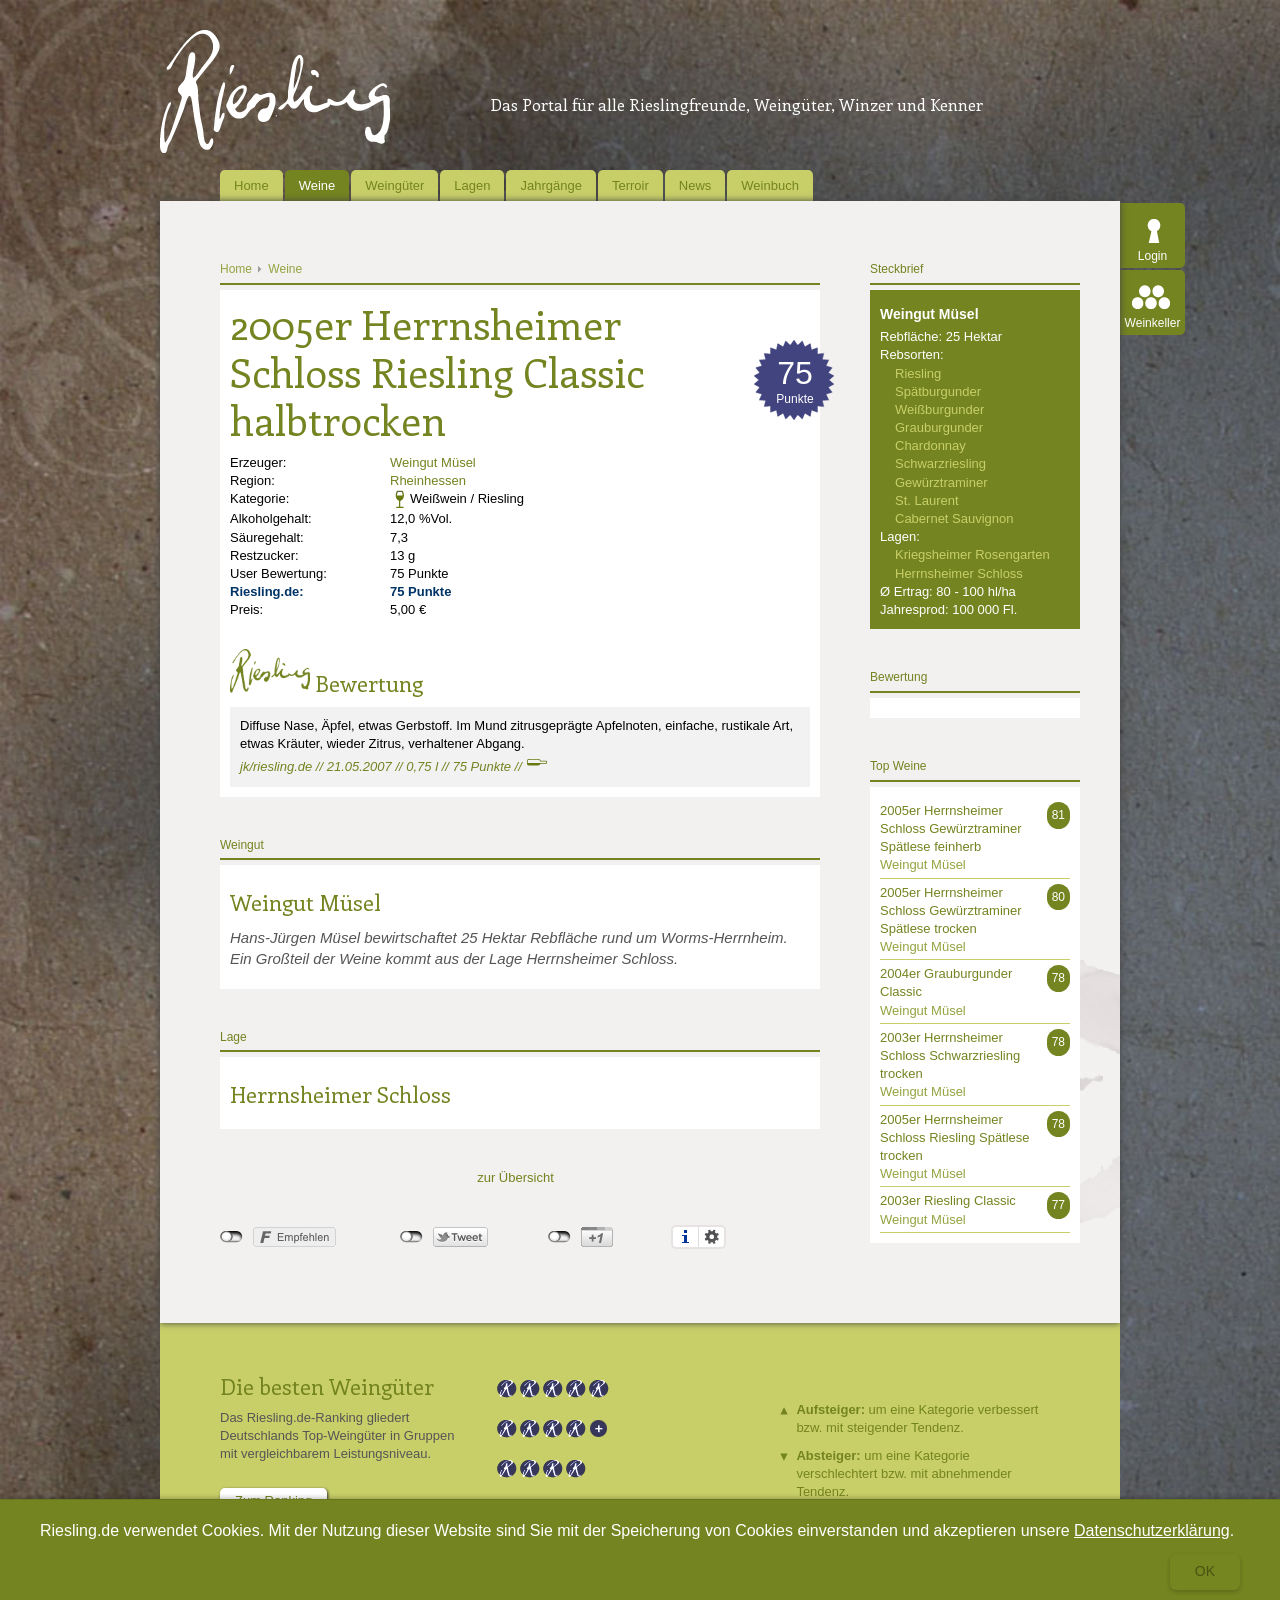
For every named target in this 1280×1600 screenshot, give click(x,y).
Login (1152, 256)
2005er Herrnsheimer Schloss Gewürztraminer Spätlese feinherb (951, 828)
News (695, 185)
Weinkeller (1153, 323)
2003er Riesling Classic (948, 1200)
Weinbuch (770, 185)
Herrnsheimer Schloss (340, 1094)
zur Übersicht (515, 1177)
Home (251, 185)
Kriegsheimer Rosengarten (972, 554)
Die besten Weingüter (327, 1386)
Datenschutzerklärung (1152, 1530)
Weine (317, 185)
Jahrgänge (550, 185)
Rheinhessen (428, 480)
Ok (1205, 1571)
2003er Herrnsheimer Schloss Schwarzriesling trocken (950, 1055)
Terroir (630, 185)
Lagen (472, 185)
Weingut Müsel (433, 462)
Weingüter (394, 185)
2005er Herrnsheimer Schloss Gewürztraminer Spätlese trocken (951, 910)
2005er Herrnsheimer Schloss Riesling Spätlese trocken (955, 1137)
